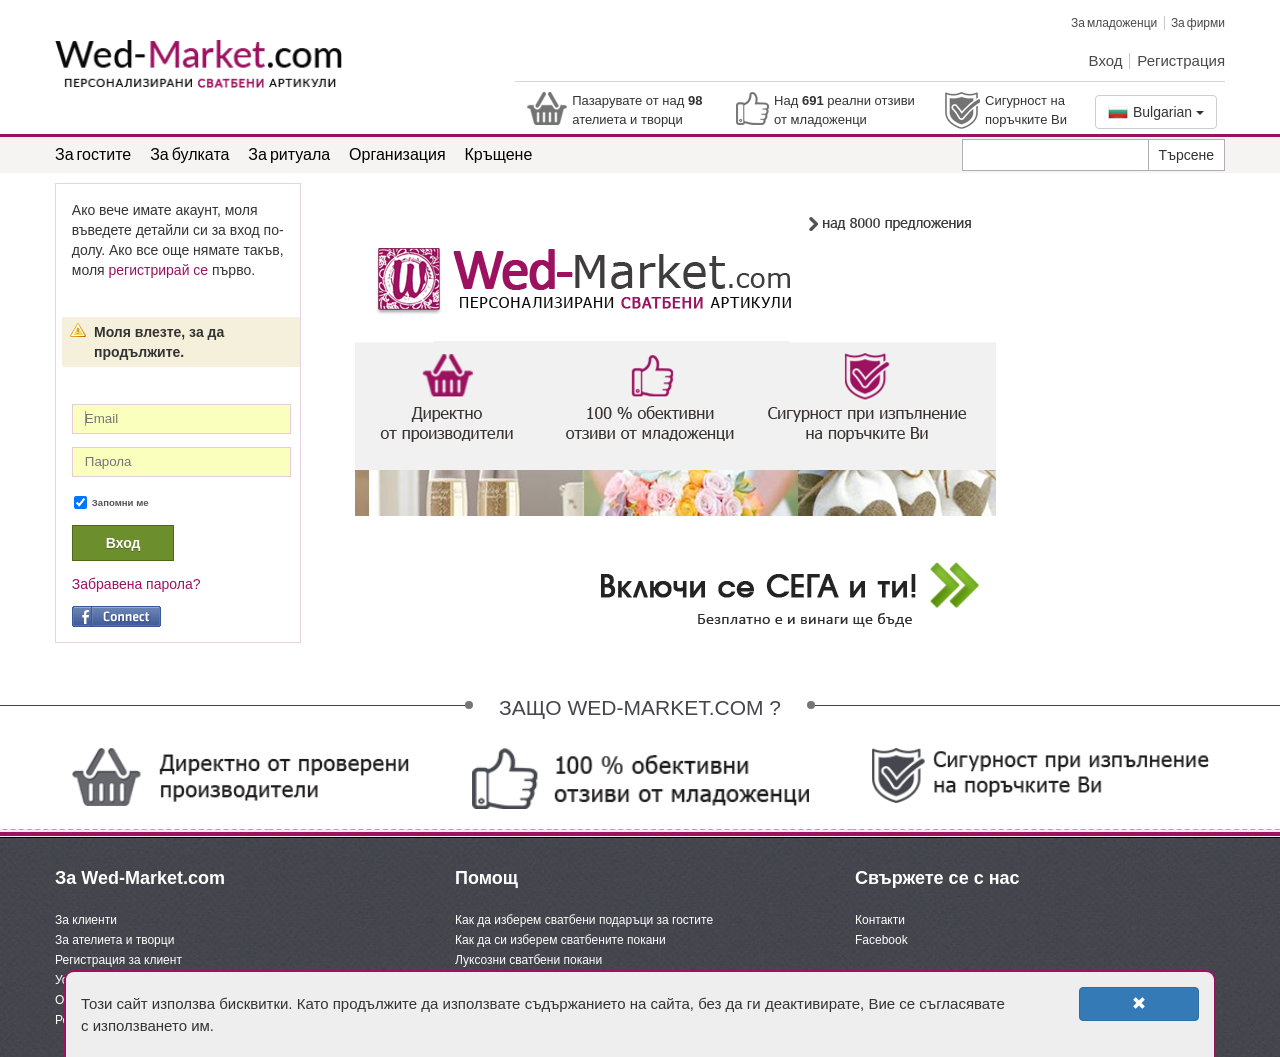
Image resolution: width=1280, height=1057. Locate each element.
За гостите (93, 153)
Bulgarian (1156, 112)
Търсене (1186, 155)
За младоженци (1114, 22)
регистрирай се (159, 270)
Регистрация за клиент (118, 960)
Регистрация (1181, 60)
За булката (189, 153)
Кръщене (499, 153)
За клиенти (86, 920)
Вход (1106, 60)
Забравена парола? (136, 584)
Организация (397, 153)
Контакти (880, 920)
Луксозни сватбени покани (528, 960)
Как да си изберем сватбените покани (560, 940)
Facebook (881, 940)
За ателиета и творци (114, 940)
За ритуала (289, 153)
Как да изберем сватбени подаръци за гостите (584, 920)
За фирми (1198, 22)
